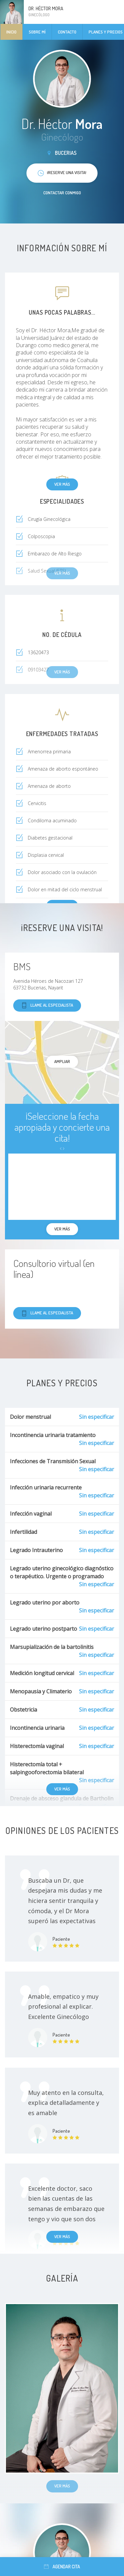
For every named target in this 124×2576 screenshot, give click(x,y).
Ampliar (62, 1061)
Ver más (62, 484)
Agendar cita (62, 2566)
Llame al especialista (47, 1005)
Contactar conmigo (62, 192)
